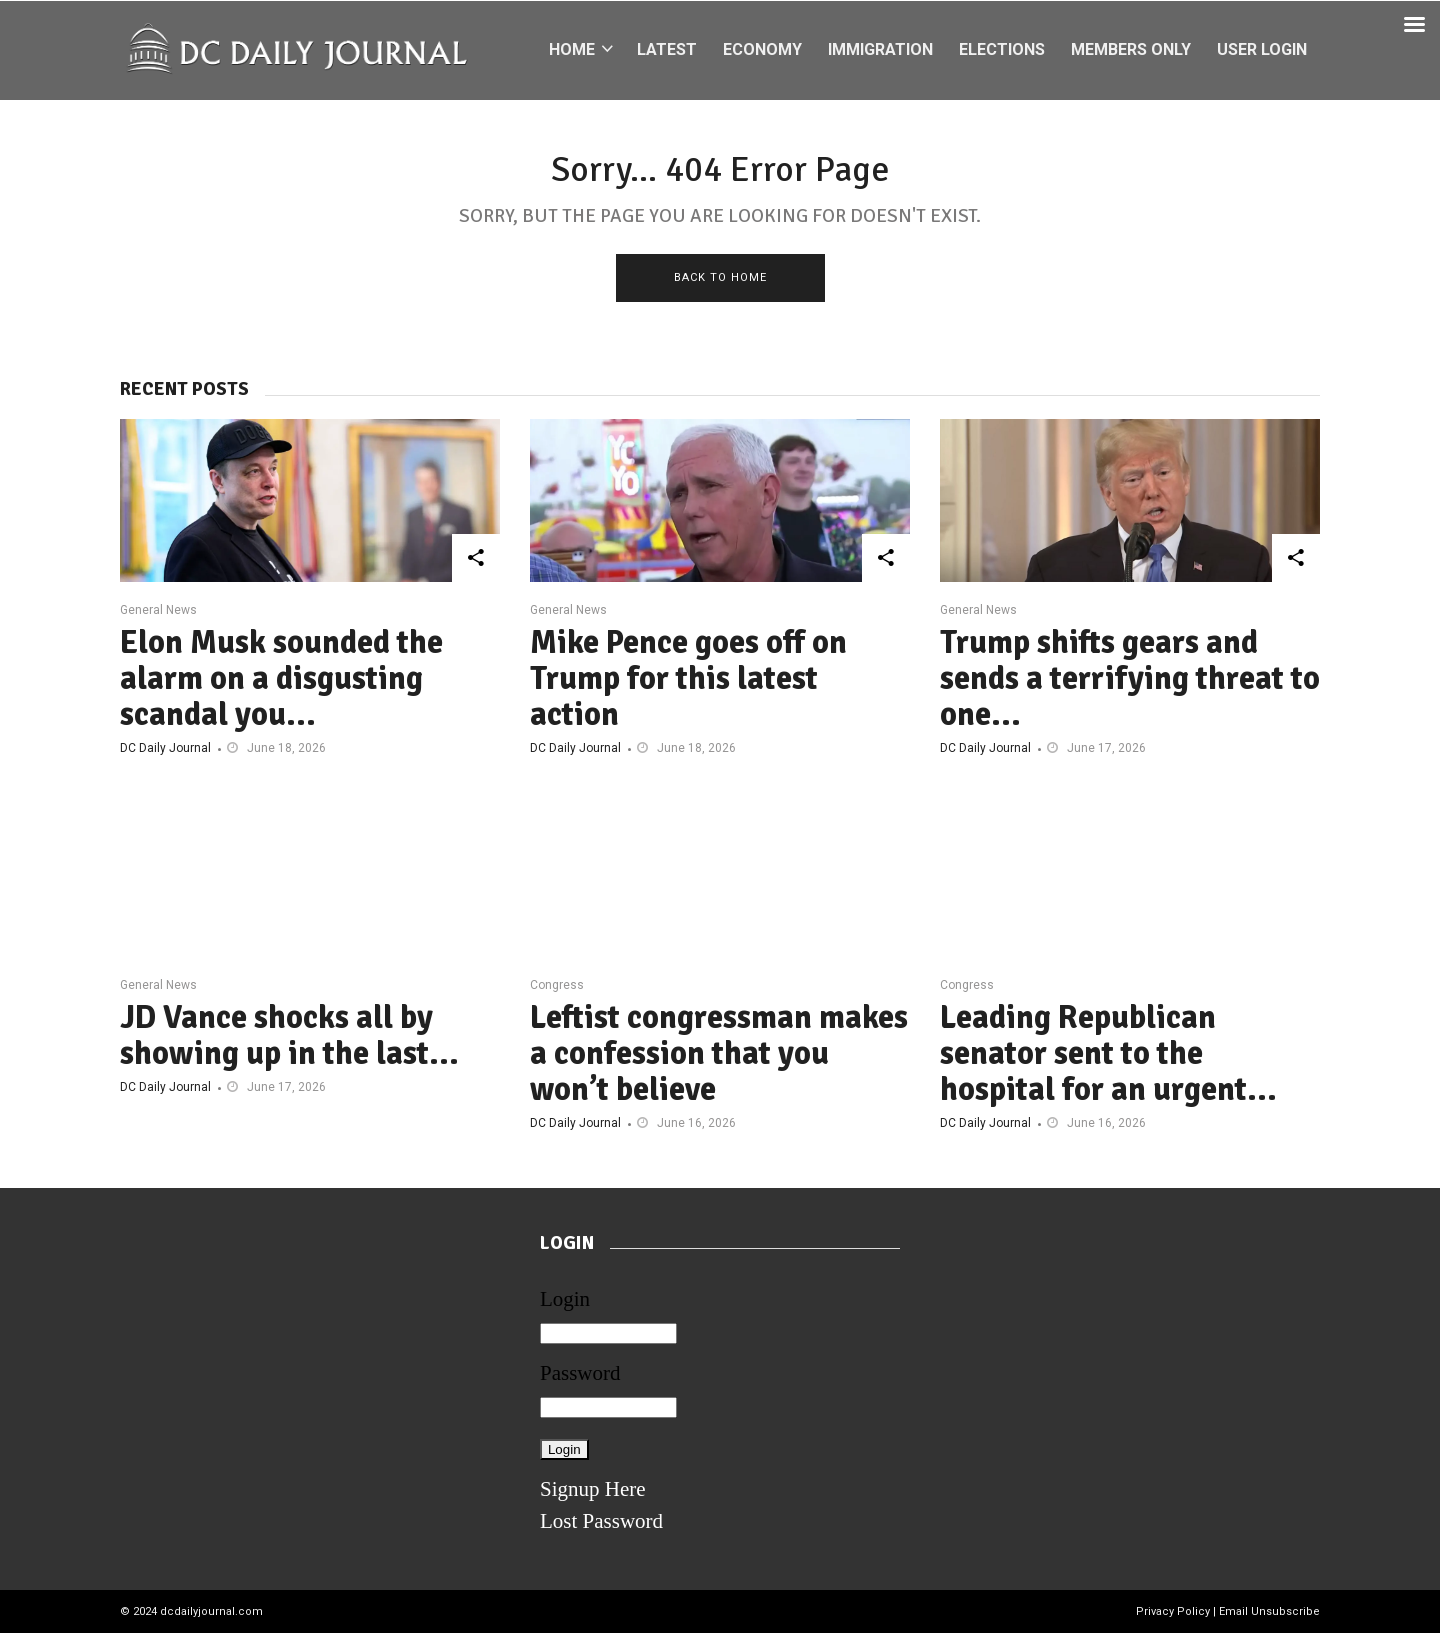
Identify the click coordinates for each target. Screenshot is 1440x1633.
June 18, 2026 (286, 748)
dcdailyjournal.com (211, 1611)
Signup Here (593, 1489)
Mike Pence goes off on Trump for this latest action (688, 678)
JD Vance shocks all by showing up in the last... (289, 1035)
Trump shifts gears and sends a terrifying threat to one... (1130, 678)
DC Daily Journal (165, 748)
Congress (557, 985)
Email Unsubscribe (1269, 1611)
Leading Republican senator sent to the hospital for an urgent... (1108, 1053)
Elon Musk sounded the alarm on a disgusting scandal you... (281, 678)
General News (158, 610)
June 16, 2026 (696, 1123)
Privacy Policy (1173, 1611)
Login (565, 1299)
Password (580, 1373)
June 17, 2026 (1106, 748)
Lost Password (601, 1521)
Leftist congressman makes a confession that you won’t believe (719, 1053)
